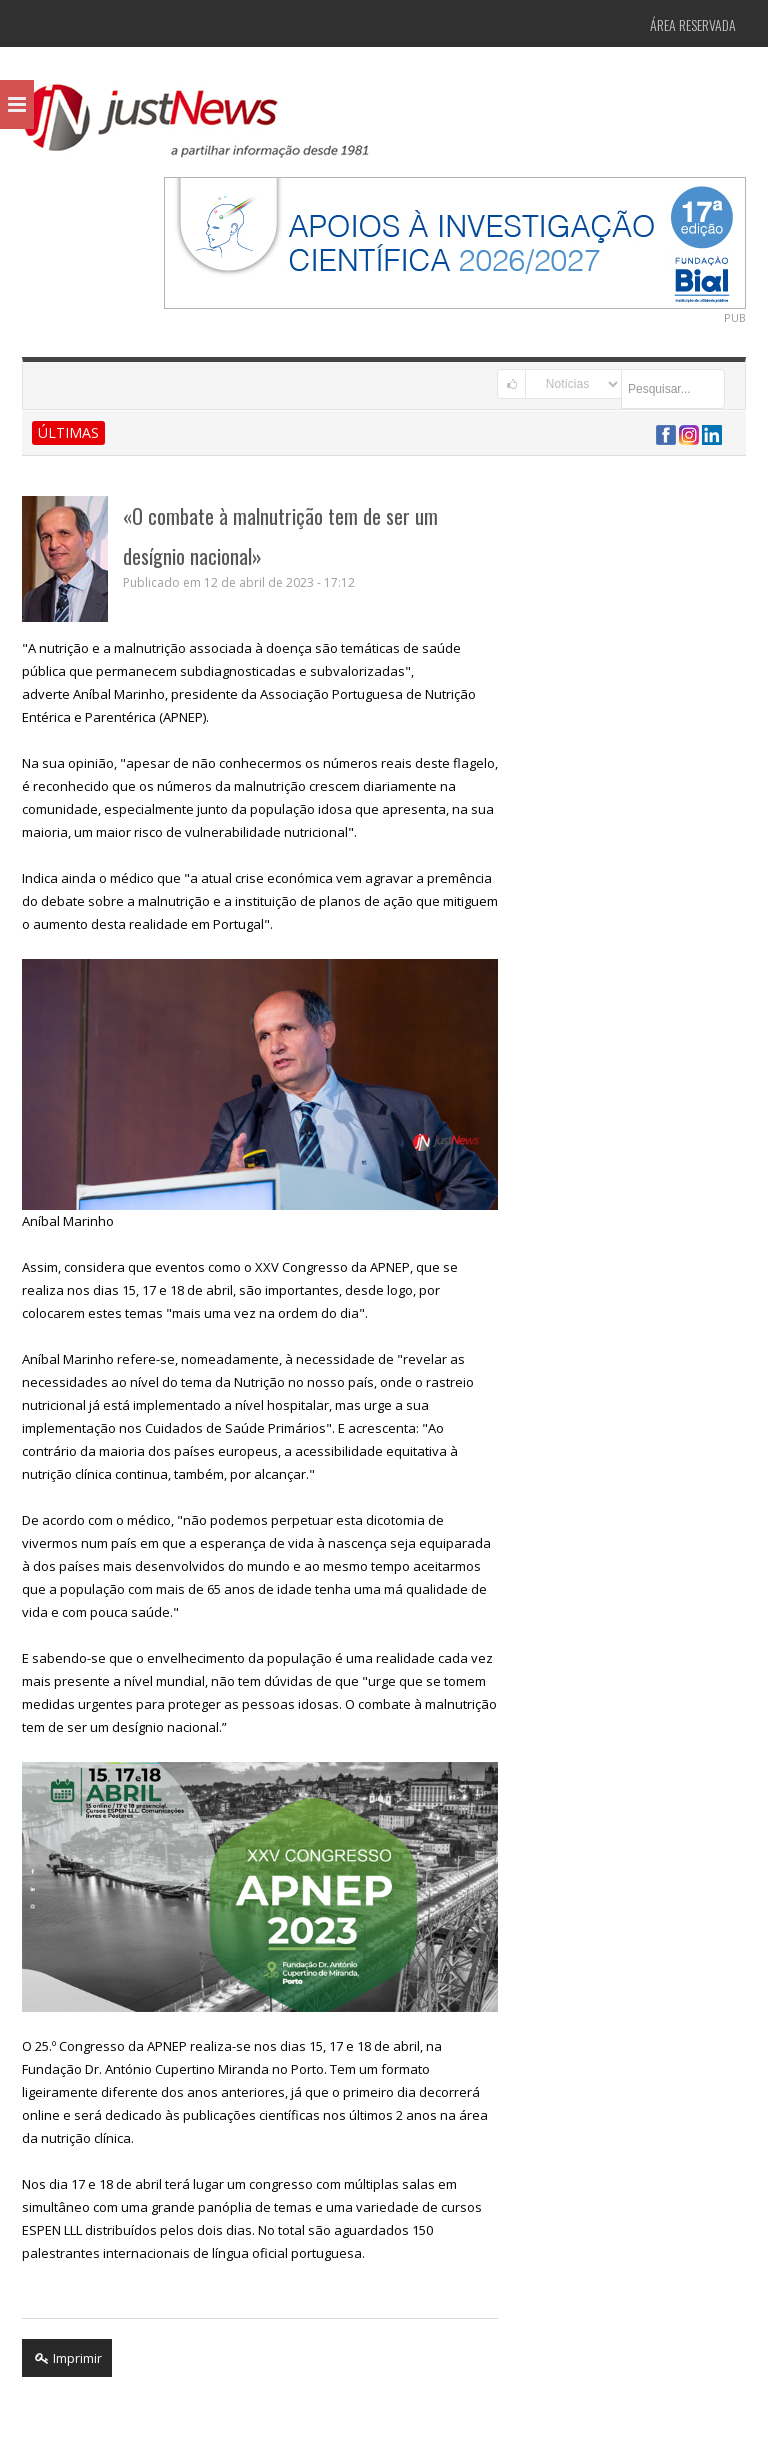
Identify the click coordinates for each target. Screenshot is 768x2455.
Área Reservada (693, 24)
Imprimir (67, 2358)
